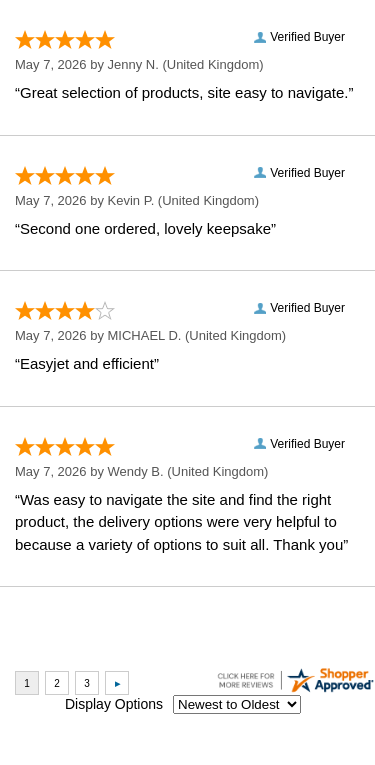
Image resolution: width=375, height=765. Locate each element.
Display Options (114, 704)
